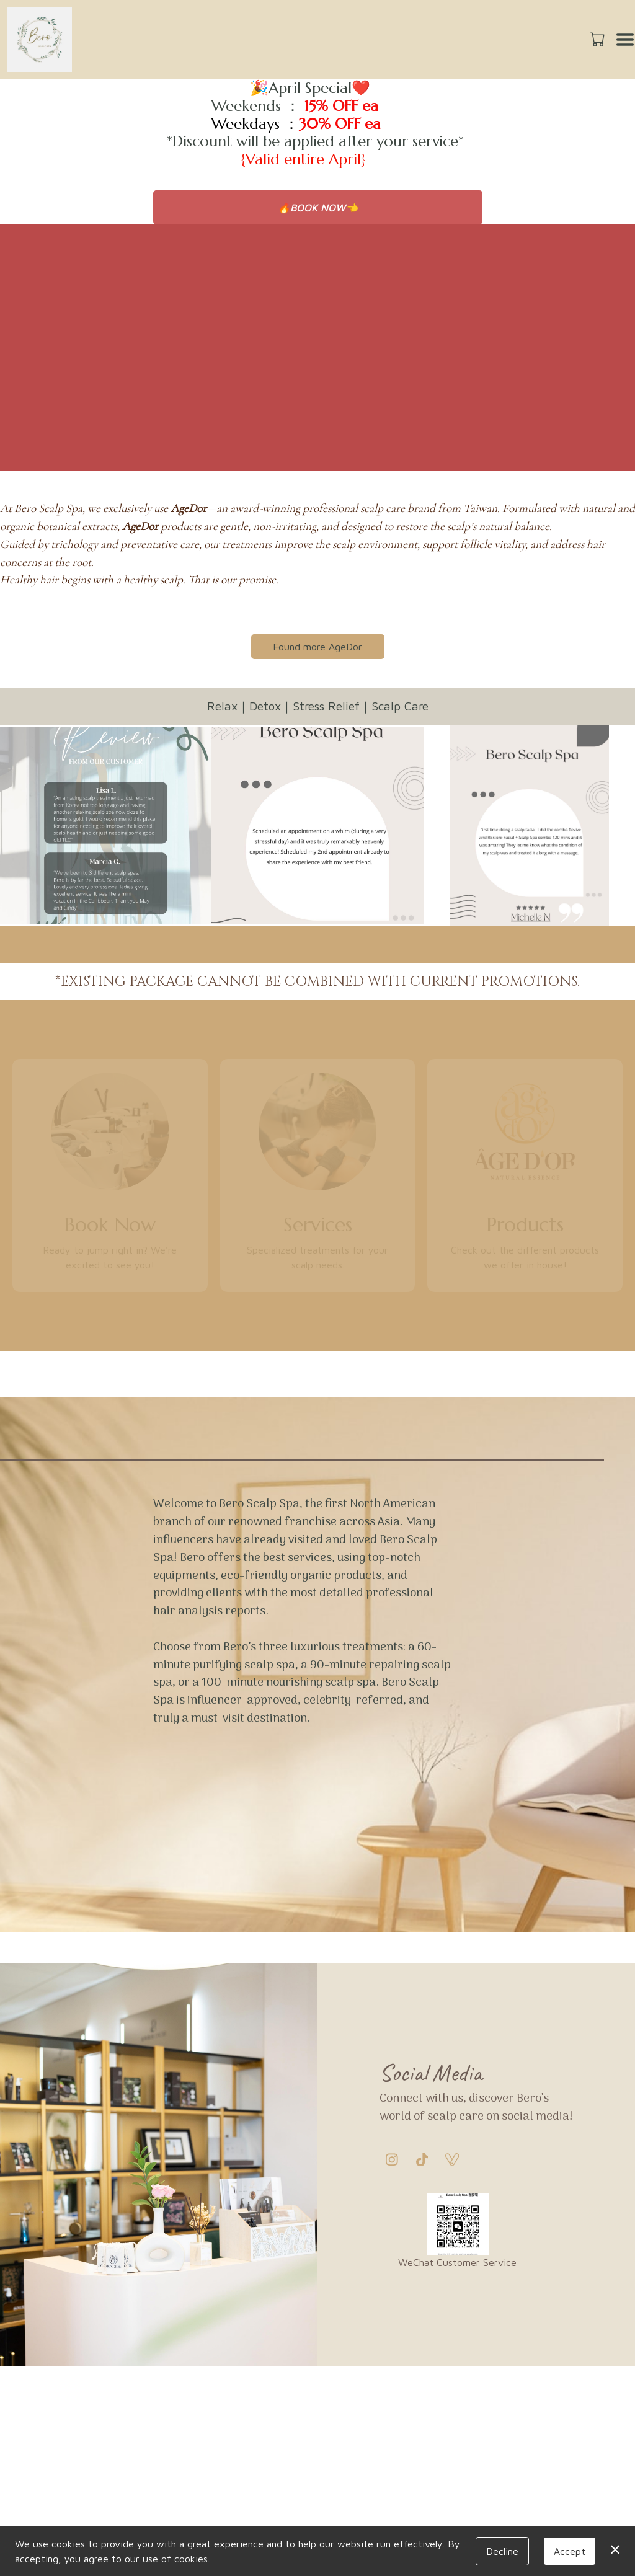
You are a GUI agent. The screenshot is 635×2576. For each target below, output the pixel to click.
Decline (502, 2551)
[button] (598, 39)
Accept (569, 2551)
